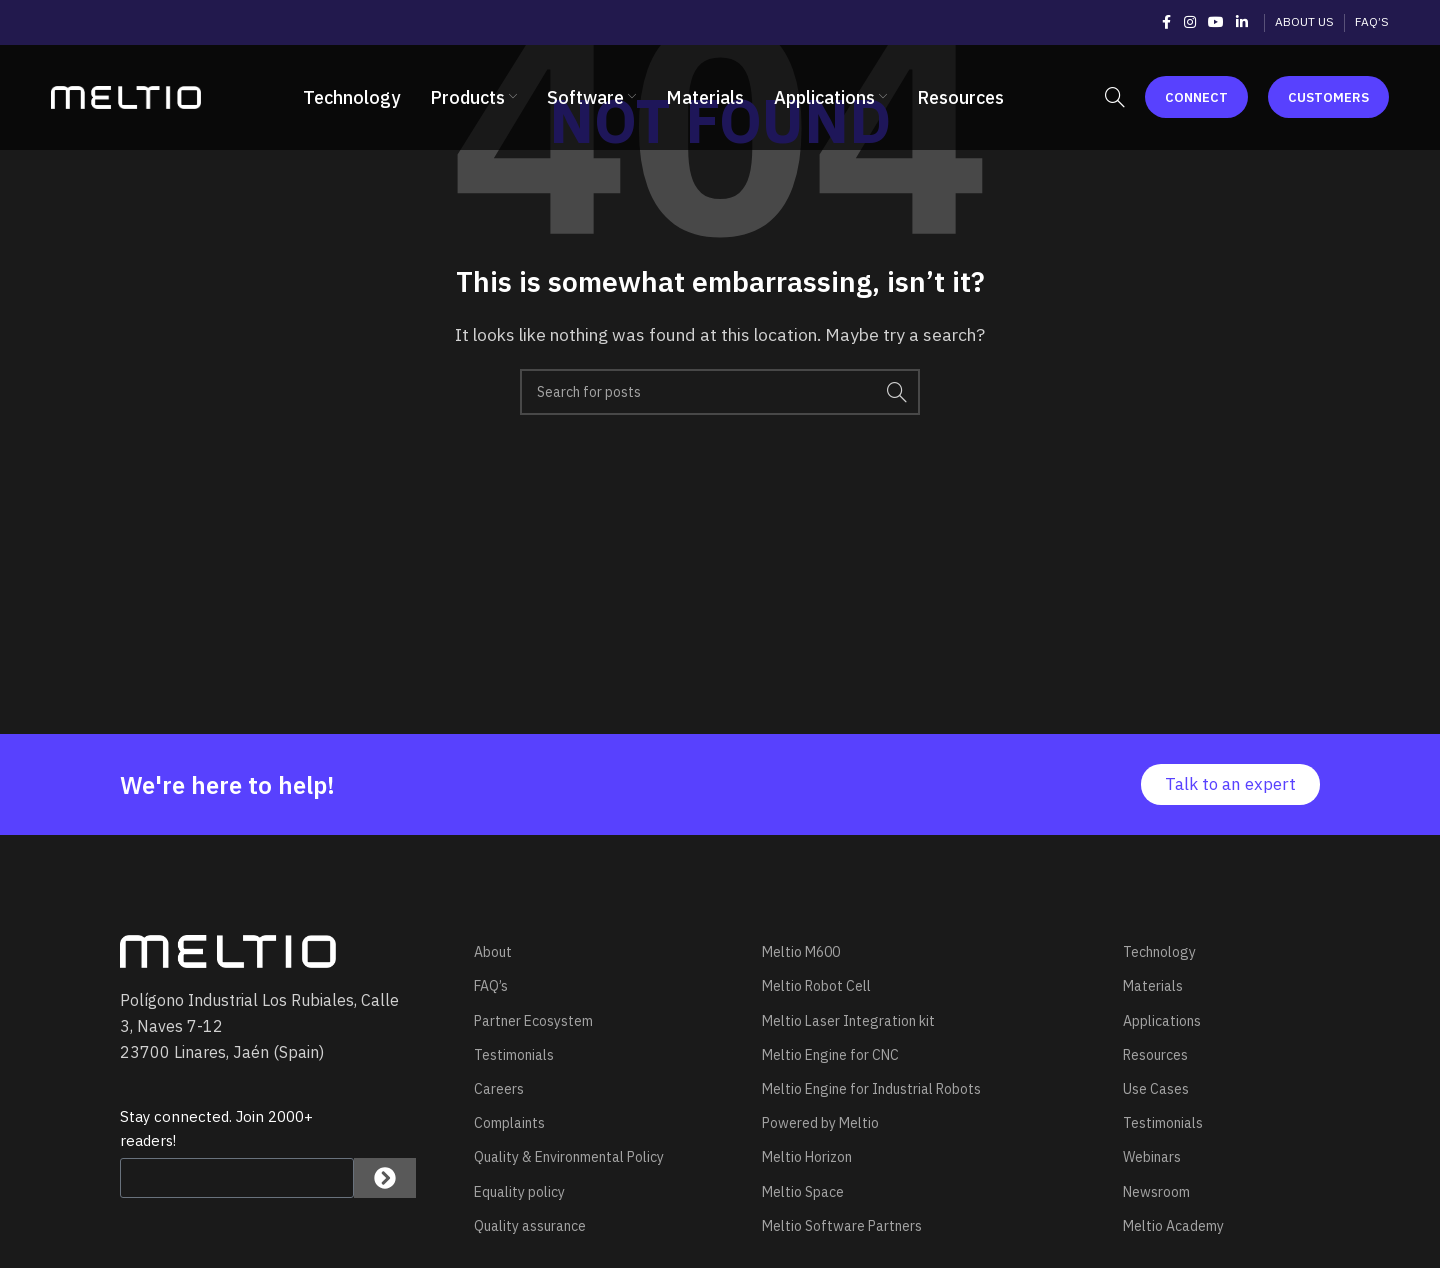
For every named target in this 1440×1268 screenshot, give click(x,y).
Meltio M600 (801, 952)
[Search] (1115, 98)
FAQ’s (491, 986)
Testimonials (514, 1055)
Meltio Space (803, 1192)
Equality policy (519, 1192)
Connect (1196, 97)
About (493, 952)
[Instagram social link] (1190, 22)
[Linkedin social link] (1242, 22)
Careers (499, 1089)
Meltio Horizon (807, 1157)
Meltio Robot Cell (816, 986)
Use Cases (1156, 1089)
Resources (1155, 1055)
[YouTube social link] (1216, 22)
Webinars (1152, 1157)
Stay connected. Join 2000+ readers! (216, 1128)
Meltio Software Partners (842, 1226)
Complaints (509, 1123)
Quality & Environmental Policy (569, 1157)
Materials (1153, 986)
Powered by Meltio (820, 1123)
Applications (1162, 1021)
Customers (1328, 97)
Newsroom (1156, 1192)
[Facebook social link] (1166, 22)
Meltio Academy (1173, 1226)
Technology (1159, 952)
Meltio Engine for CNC (830, 1055)
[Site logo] (126, 96)
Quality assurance (530, 1226)
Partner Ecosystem (533, 1021)
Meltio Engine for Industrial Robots (871, 1089)
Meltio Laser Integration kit (848, 1021)
